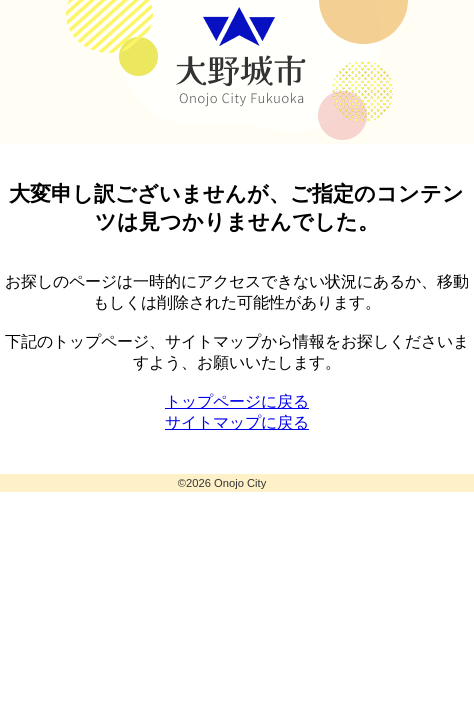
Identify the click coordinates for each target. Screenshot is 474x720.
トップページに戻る (237, 401)
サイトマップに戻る (237, 422)
